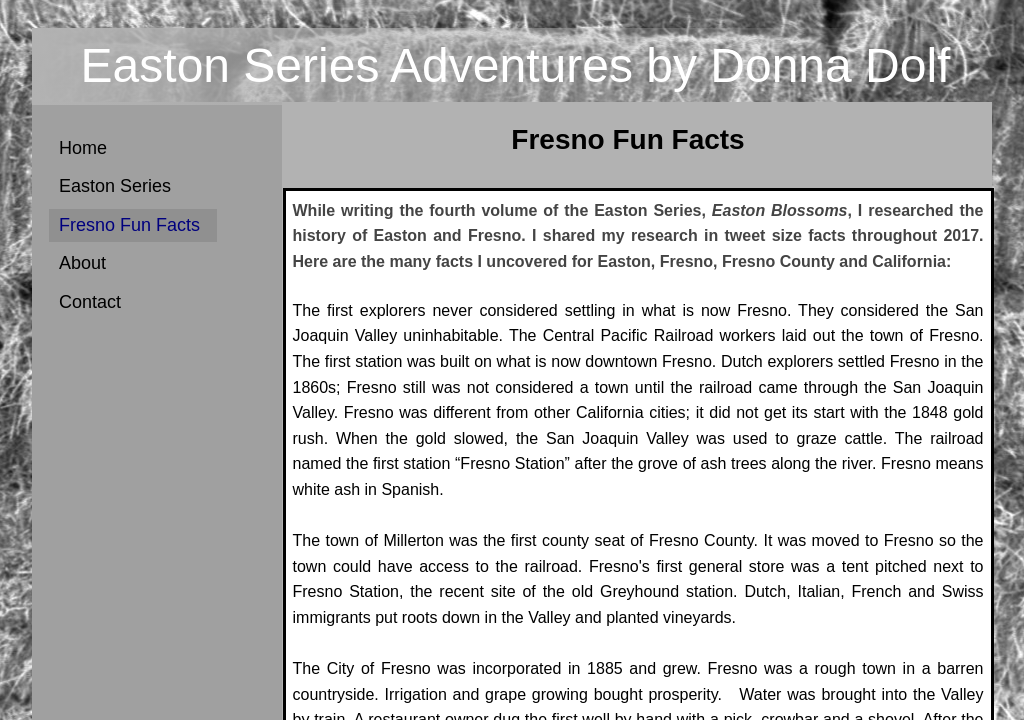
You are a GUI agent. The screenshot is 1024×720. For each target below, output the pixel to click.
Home (83, 148)
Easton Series (115, 186)
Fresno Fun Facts (129, 225)
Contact (90, 302)
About (82, 263)
